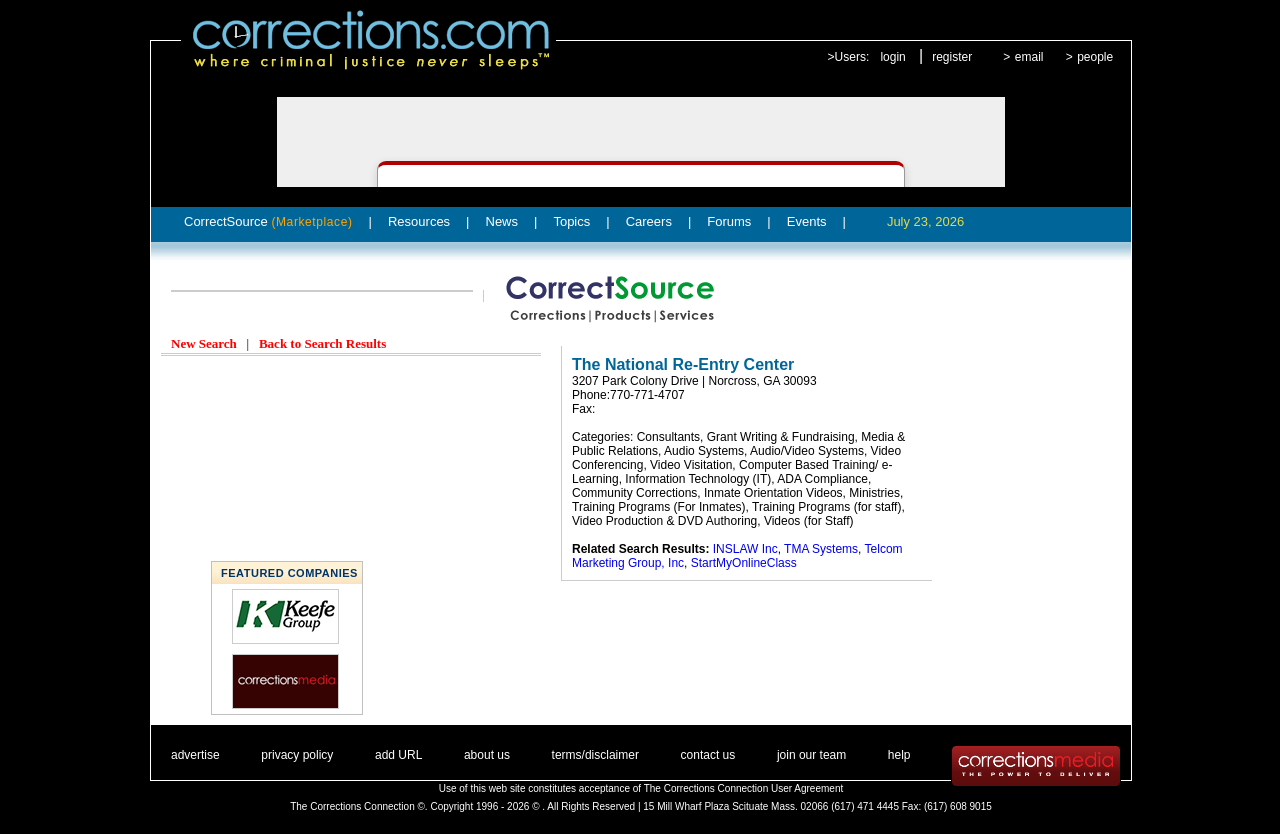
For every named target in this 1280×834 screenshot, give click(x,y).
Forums (729, 221)
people (1095, 57)
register (952, 57)
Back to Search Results (322, 343)
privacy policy (297, 755)
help (899, 755)
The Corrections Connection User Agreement (744, 788)
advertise (195, 755)
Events (807, 221)
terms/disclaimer (595, 755)
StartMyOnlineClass (744, 563)
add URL (398, 755)
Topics (571, 221)
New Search (204, 343)
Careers (649, 221)
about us (487, 755)
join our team (811, 755)
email (1029, 57)
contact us (708, 755)
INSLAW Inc (745, 549)
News (502, 221)
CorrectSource (268, 221)
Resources (419, 221)
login (892, 57)
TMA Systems (821, 549)
